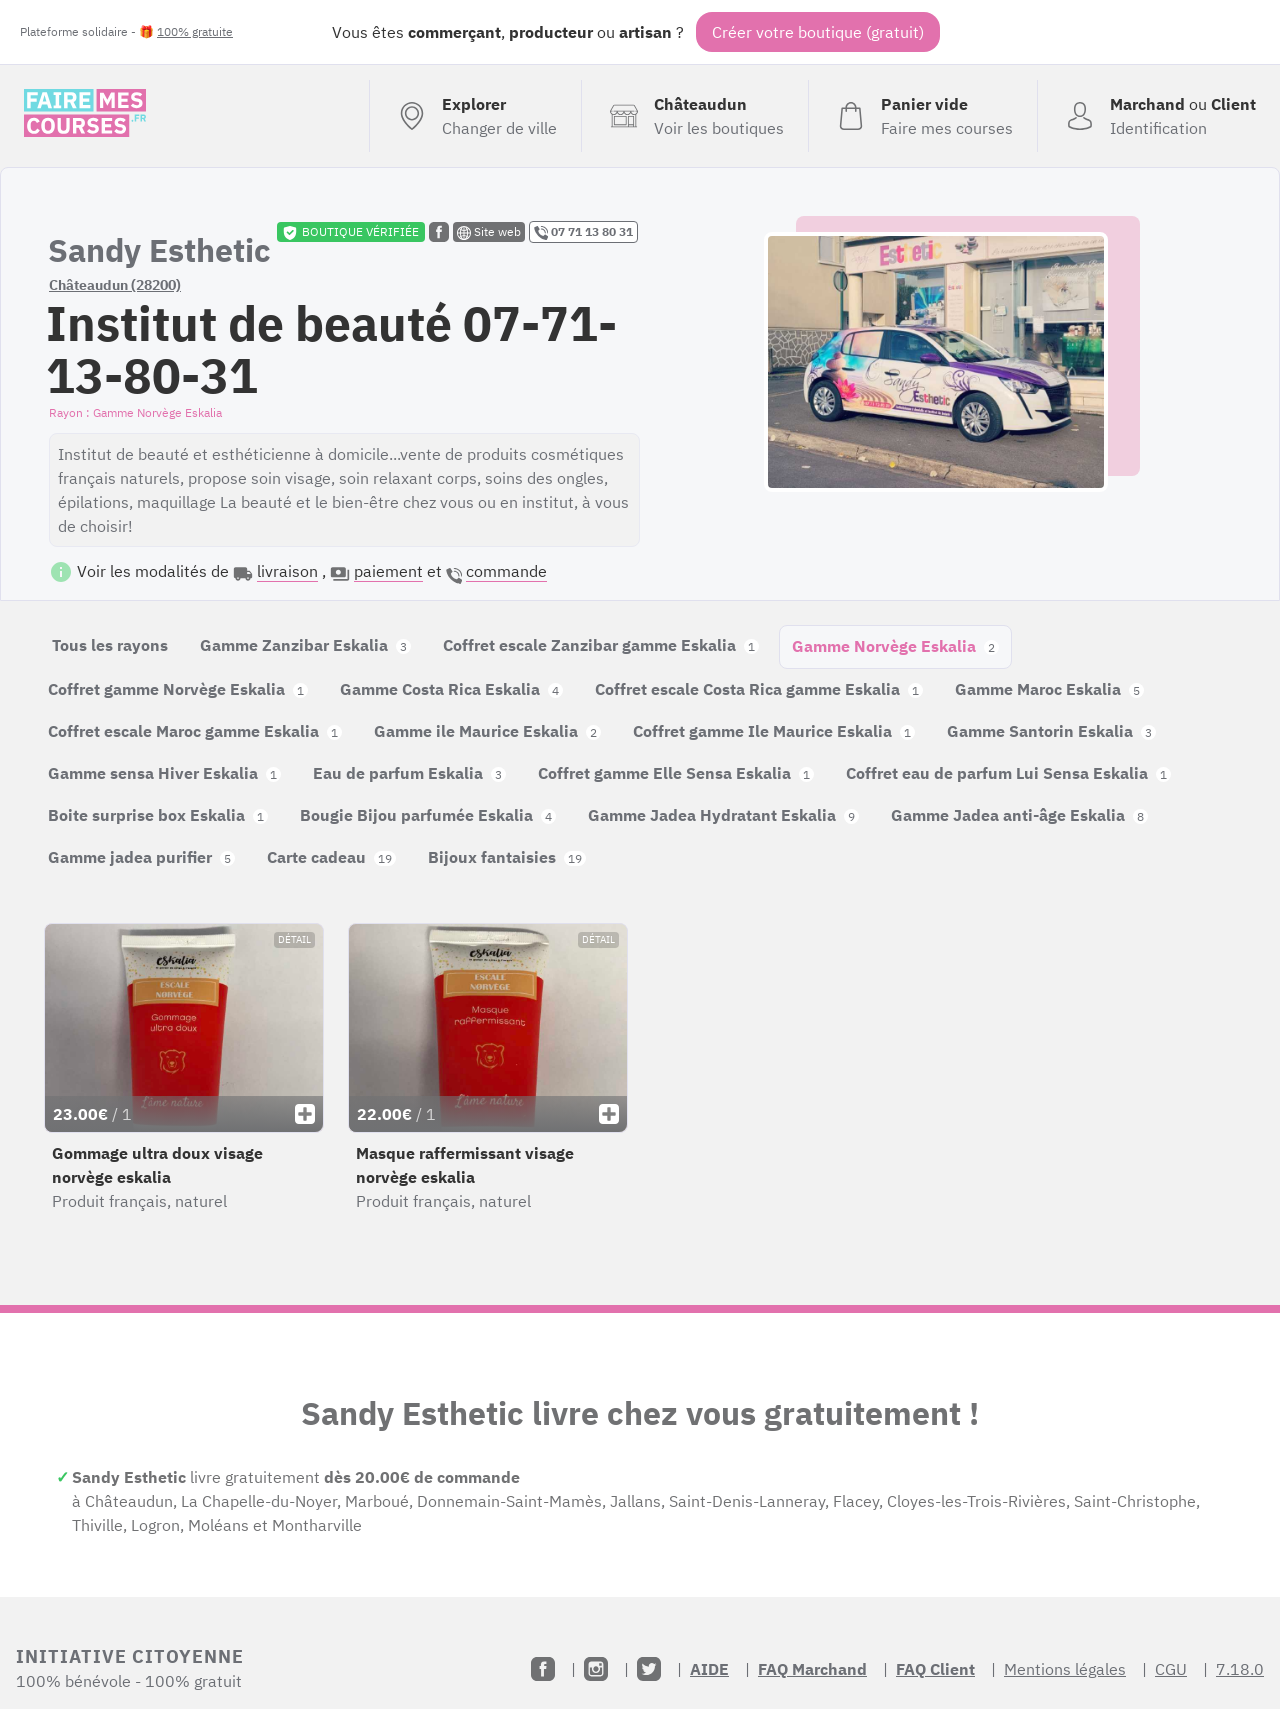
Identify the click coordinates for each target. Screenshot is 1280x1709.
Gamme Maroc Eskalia (1049, 689)
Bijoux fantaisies (507, 857)
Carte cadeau (331, 857)
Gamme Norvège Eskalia (895, 646)
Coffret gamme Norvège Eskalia (178, 689)
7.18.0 (1240, 1669)
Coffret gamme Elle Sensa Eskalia (676, 773)
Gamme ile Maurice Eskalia (487, 731)
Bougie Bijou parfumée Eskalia (428, 815)
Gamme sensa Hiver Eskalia (164, 773)
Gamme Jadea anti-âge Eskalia (1019, 815)
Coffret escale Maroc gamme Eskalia (195, 731)
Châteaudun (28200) (115, 285)
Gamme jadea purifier (141, 857)
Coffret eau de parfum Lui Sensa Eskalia (1008, 773)
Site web (489, 232)
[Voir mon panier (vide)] (922, 116)
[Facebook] (543, 1669)
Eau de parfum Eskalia (409, 773)
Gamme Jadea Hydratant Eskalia (723, 815)
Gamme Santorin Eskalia (1051, 731)
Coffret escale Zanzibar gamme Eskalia (601, 645)
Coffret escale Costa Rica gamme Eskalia (759, 689)
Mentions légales (1065, 1669)
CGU (1171, 1669)
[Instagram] (596, 1669)
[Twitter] (649, 1669)
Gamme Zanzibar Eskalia (305, 645)
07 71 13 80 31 (583, 232)
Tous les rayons (110, 645)
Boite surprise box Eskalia (158, 815)
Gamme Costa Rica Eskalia (451, 689)
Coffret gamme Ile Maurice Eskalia (774, 731)
